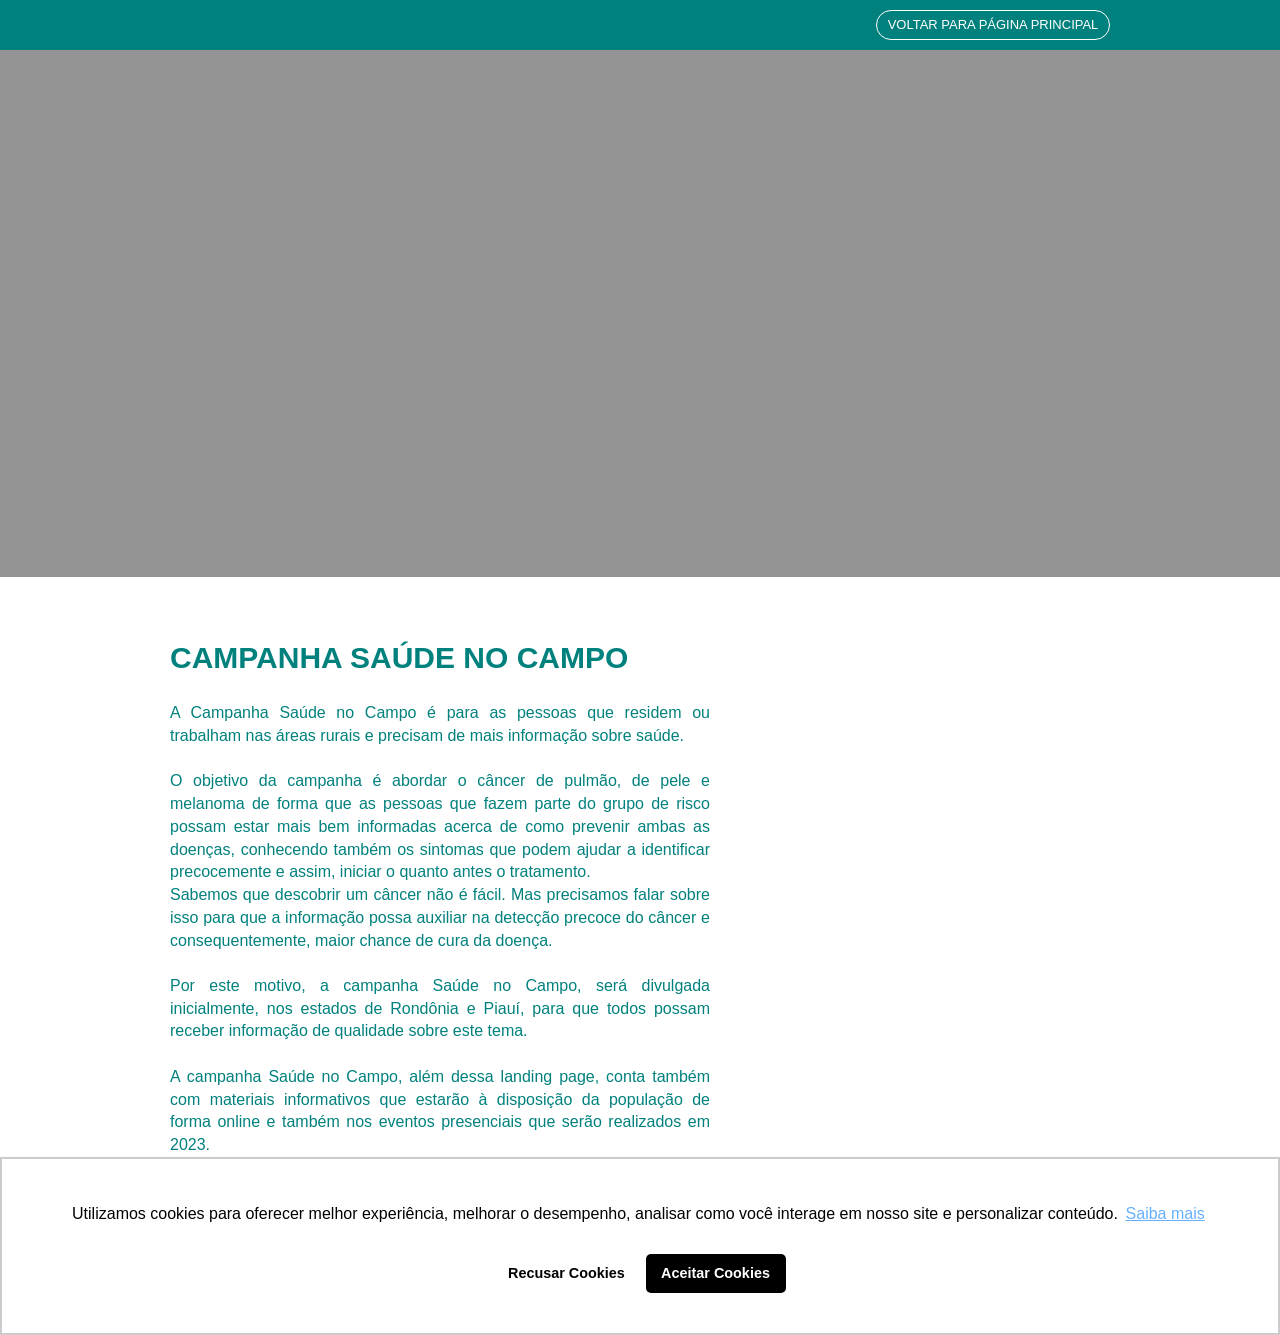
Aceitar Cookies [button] (715, 1273)
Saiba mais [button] (1165, 1213)
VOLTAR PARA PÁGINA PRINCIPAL (993, 24)
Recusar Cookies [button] (566, 1273)
